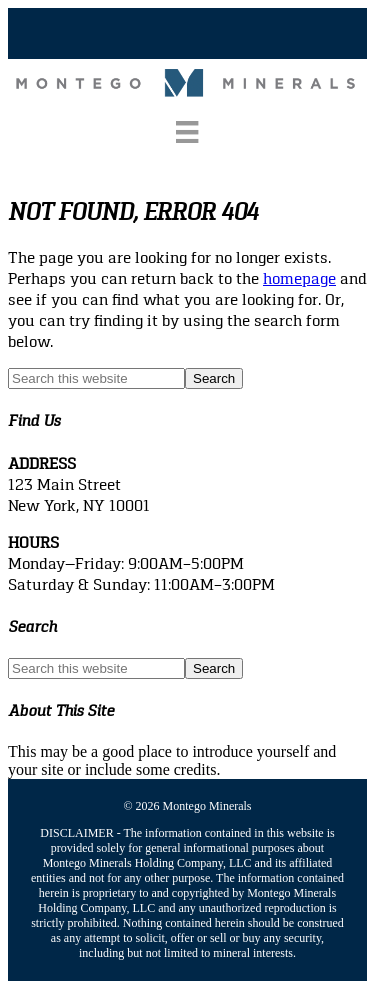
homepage (299, 278)
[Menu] (187, 132)
